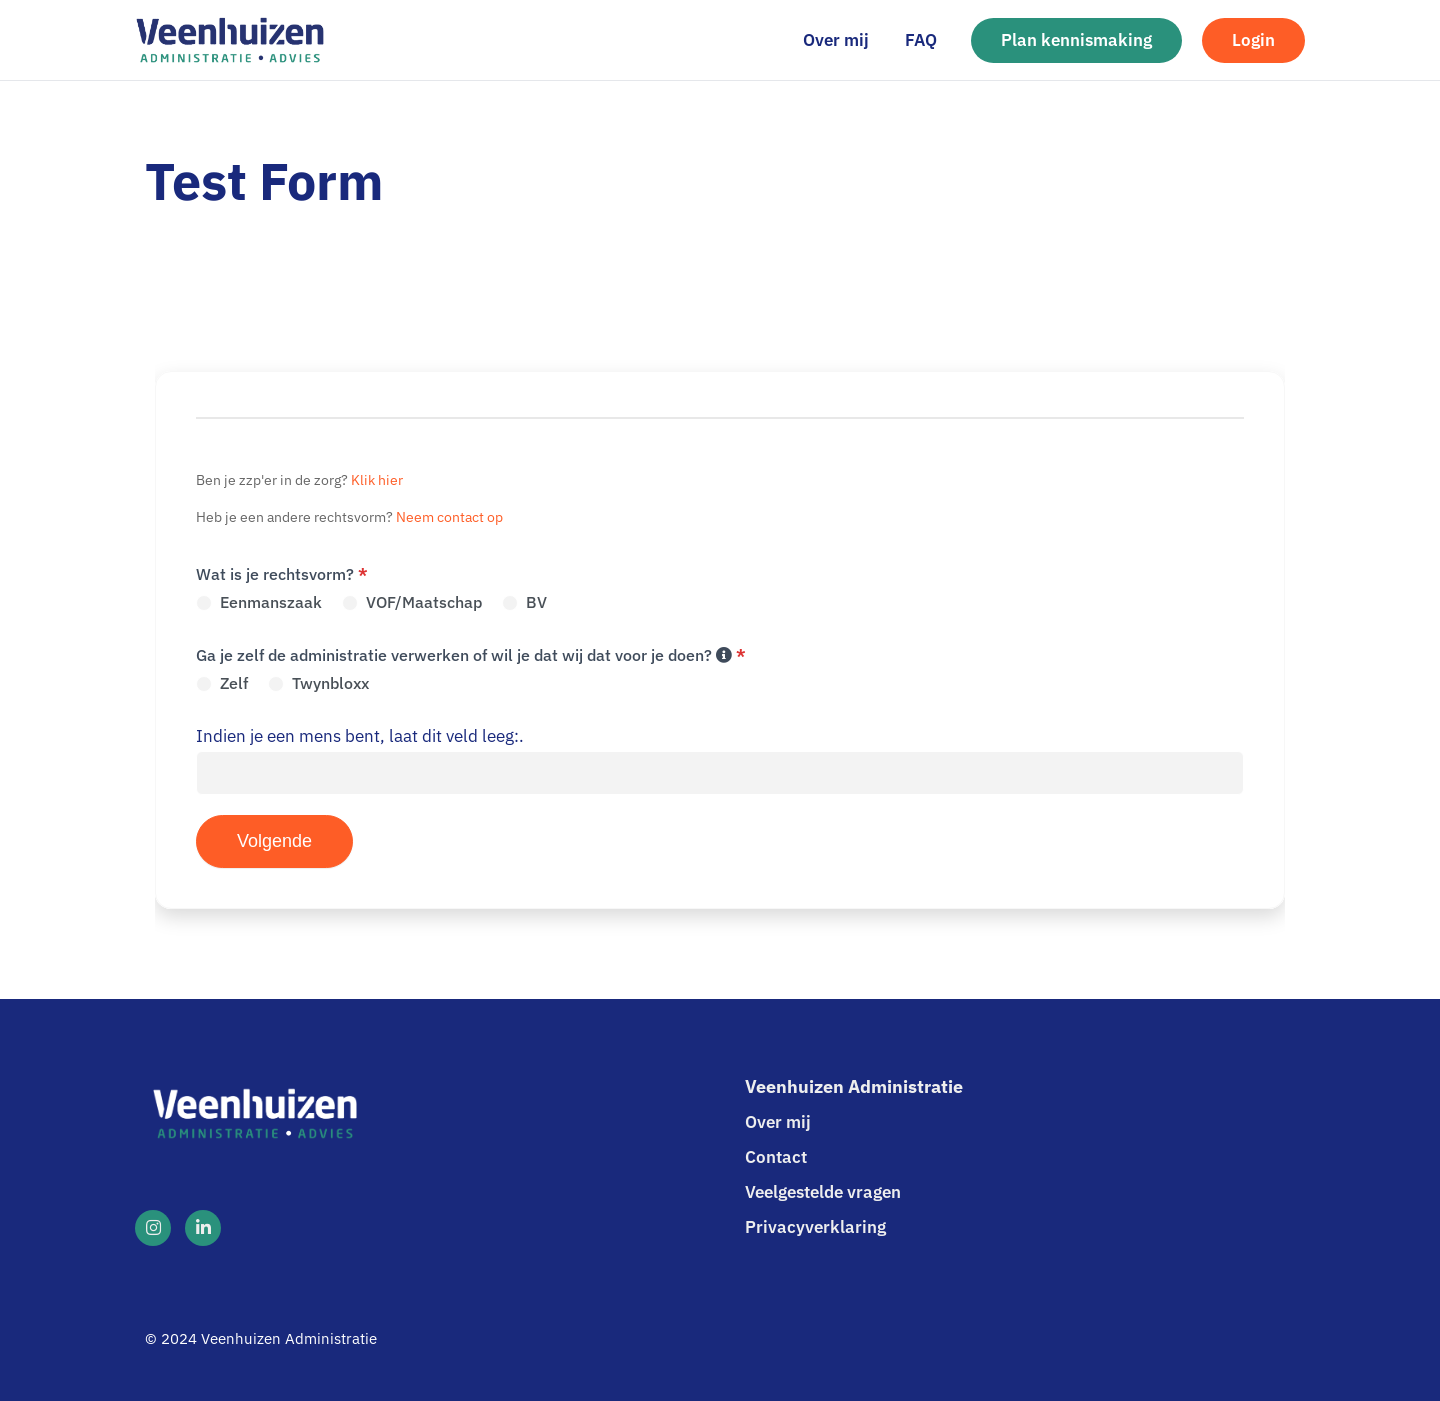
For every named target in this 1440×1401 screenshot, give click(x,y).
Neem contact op (449, 517)
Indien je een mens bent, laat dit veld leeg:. (360, 736)
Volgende (274, 841)
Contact (776, 1157)
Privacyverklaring (815, 1227)
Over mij (778, 1122)
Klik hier (377, 480)
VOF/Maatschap (412, 602)
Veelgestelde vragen (823, 1192)
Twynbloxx (318, 683)
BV (524, 602)
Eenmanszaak (259, 602)
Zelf (222, 683)
